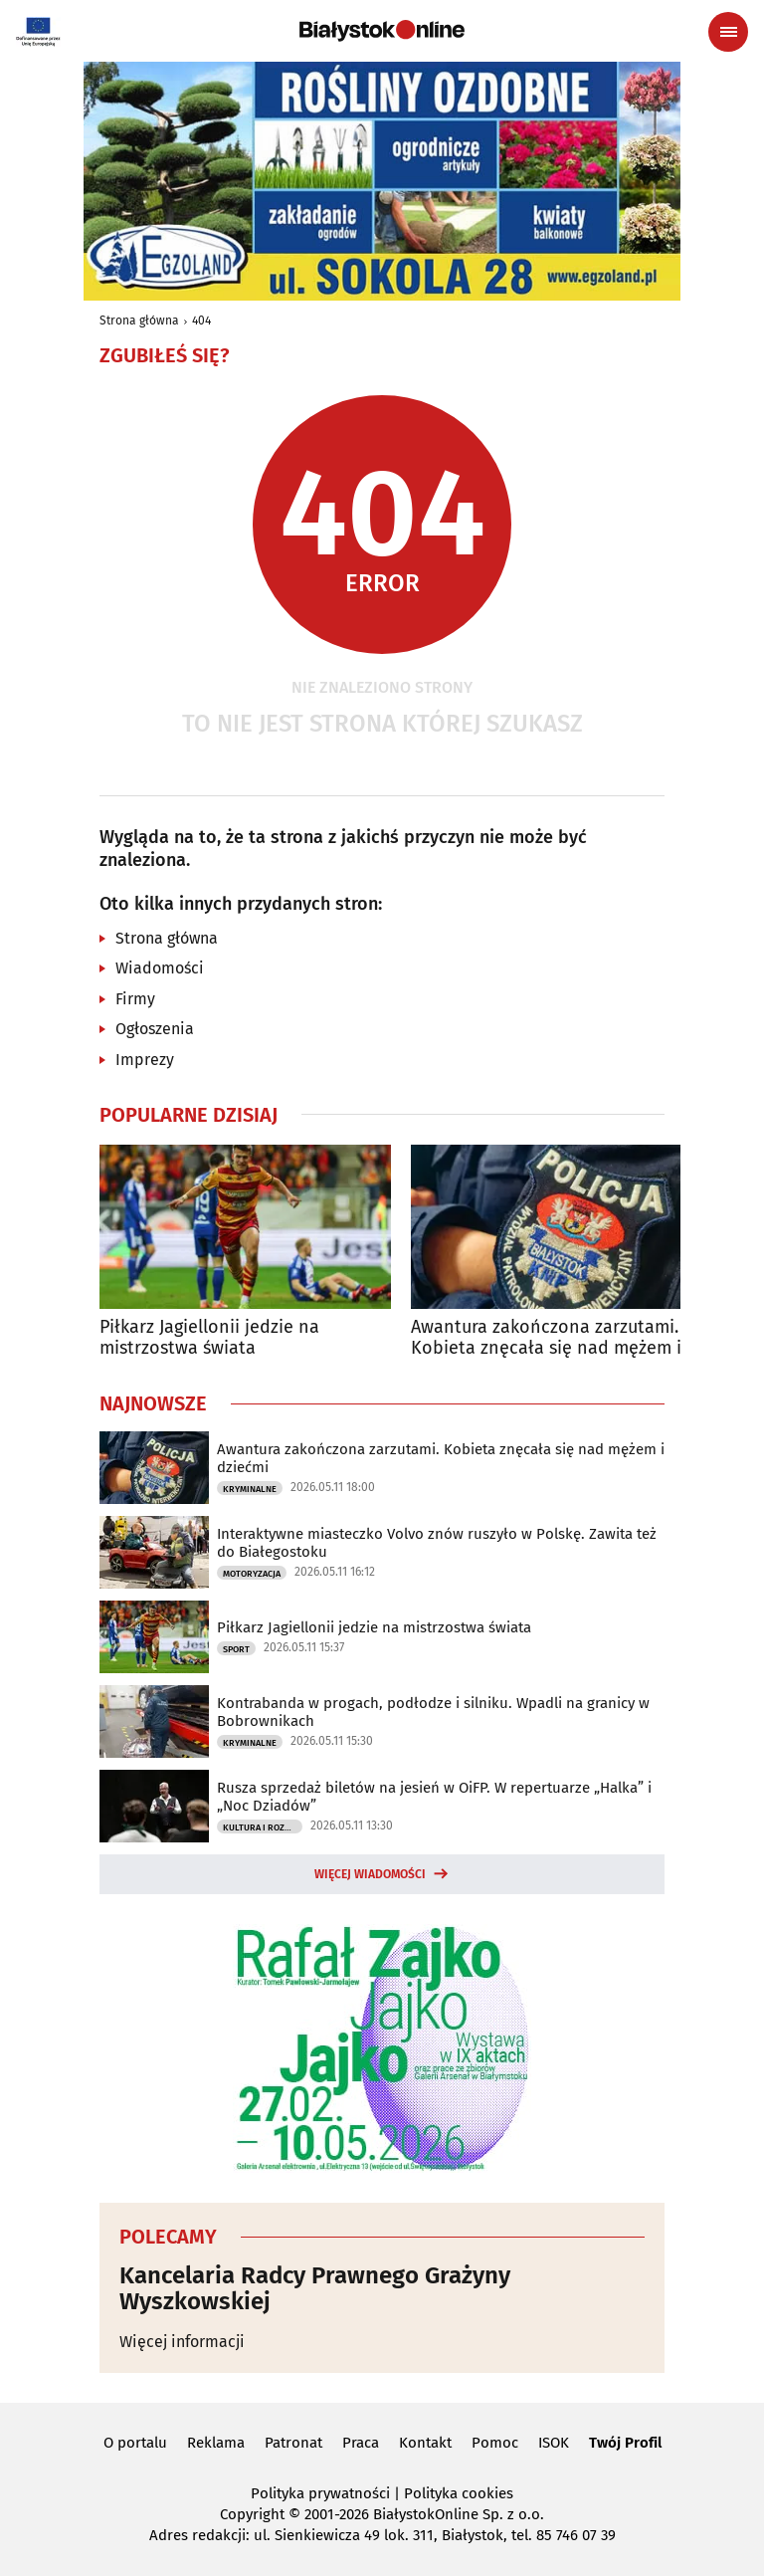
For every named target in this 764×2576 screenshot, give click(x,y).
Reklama (216, 2443)
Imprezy (144, 1059)
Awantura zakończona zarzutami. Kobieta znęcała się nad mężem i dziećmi (546, 1338)
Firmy (135, 998)
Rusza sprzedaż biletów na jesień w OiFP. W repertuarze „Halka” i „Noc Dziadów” (434, 1797)
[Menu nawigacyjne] (728, 32)
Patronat (293, 2443)
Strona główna (139, 320)
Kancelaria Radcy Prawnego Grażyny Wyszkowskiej (314, 2288)
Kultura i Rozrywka (262, 1827)
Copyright (252, 2514)
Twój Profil (625, 2443)
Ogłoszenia (154, 1028)
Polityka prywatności (320, 2493)
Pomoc (495, 2443)
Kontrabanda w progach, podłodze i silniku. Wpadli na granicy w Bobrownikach (433, 1712)
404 (201, 320)
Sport (236, 1649)
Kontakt (425, 2443)
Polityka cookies (458, 2493)
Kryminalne (250, 1489)
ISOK (553, 2443)
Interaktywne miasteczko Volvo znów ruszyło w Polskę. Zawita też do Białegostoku (437, 1543)
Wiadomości (159, 968)
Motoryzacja (252, 1574)
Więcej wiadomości (370, 1874)
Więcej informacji (182, 2341)
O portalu (135, 2443)
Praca (360, 2443)
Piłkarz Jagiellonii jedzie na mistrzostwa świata (209, 1338)
